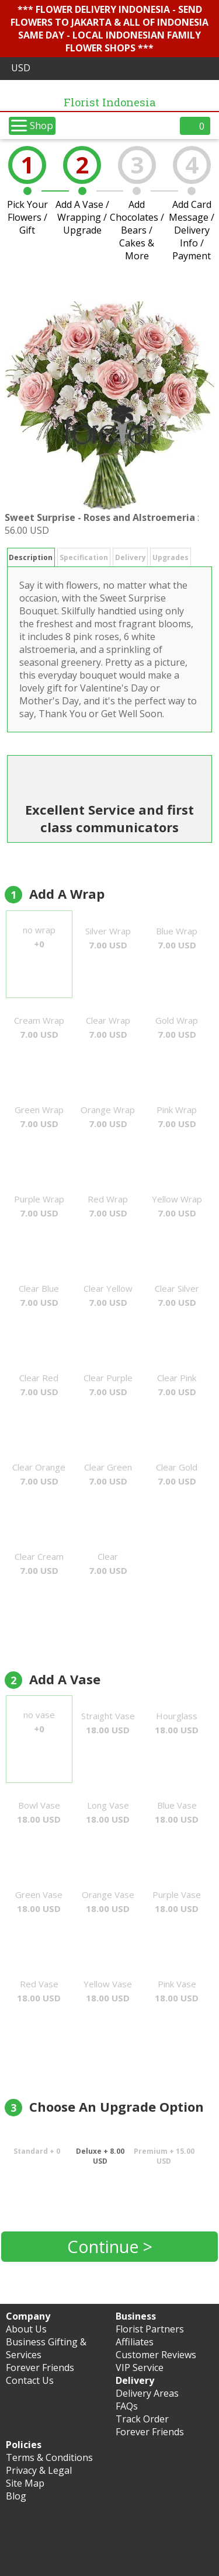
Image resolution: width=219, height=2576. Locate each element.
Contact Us (30, 2380)
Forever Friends (40, 2367)
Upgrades (170, 557)
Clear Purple (108, 1384)
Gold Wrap (176, 1027)
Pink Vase (177, 1991)
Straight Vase (108, 1723)
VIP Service (140, 2367)
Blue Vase (177, 1812)
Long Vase (108, 1812)
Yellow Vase (108, 1991)
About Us (26, 2329)
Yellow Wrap (177, 1206)
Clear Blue (39, 1295)
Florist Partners (150, 2329)
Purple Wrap (39, 1206)
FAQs (127, 2406)
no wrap (39, 937)
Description (31, 557)
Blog (16, 2496)
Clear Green (108, 1474)
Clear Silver (177, 1295)
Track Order (142, 2418)
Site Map (25, 2483)
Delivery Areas (147, 2393)
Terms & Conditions (49, 2457)
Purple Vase (176, 1901)
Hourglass (177, 1723)
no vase (39, 1721)
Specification (84, 557)
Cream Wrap (39, 1027)
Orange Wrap (108, 1116)
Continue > (109, 2246)
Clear (108, 1563)
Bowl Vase (39, 1812)
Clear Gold (176, 1474)
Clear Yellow (108, 1295)
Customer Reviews (156, 2354)
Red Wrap (108, 1206)
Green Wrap (39, 1116)
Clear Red (38, 1384)
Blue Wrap (176, 938)
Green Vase (38, 1901)
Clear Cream (39, 1563)
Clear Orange (38, 1474)
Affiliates (135, 2341)
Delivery (130, 557)
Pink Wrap (177, 1116)
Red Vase (39, 1991)
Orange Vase (108, 1901)
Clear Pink (176, 1384)
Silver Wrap (108, 938)
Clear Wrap (108, 1027)
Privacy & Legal (39, 2470)
